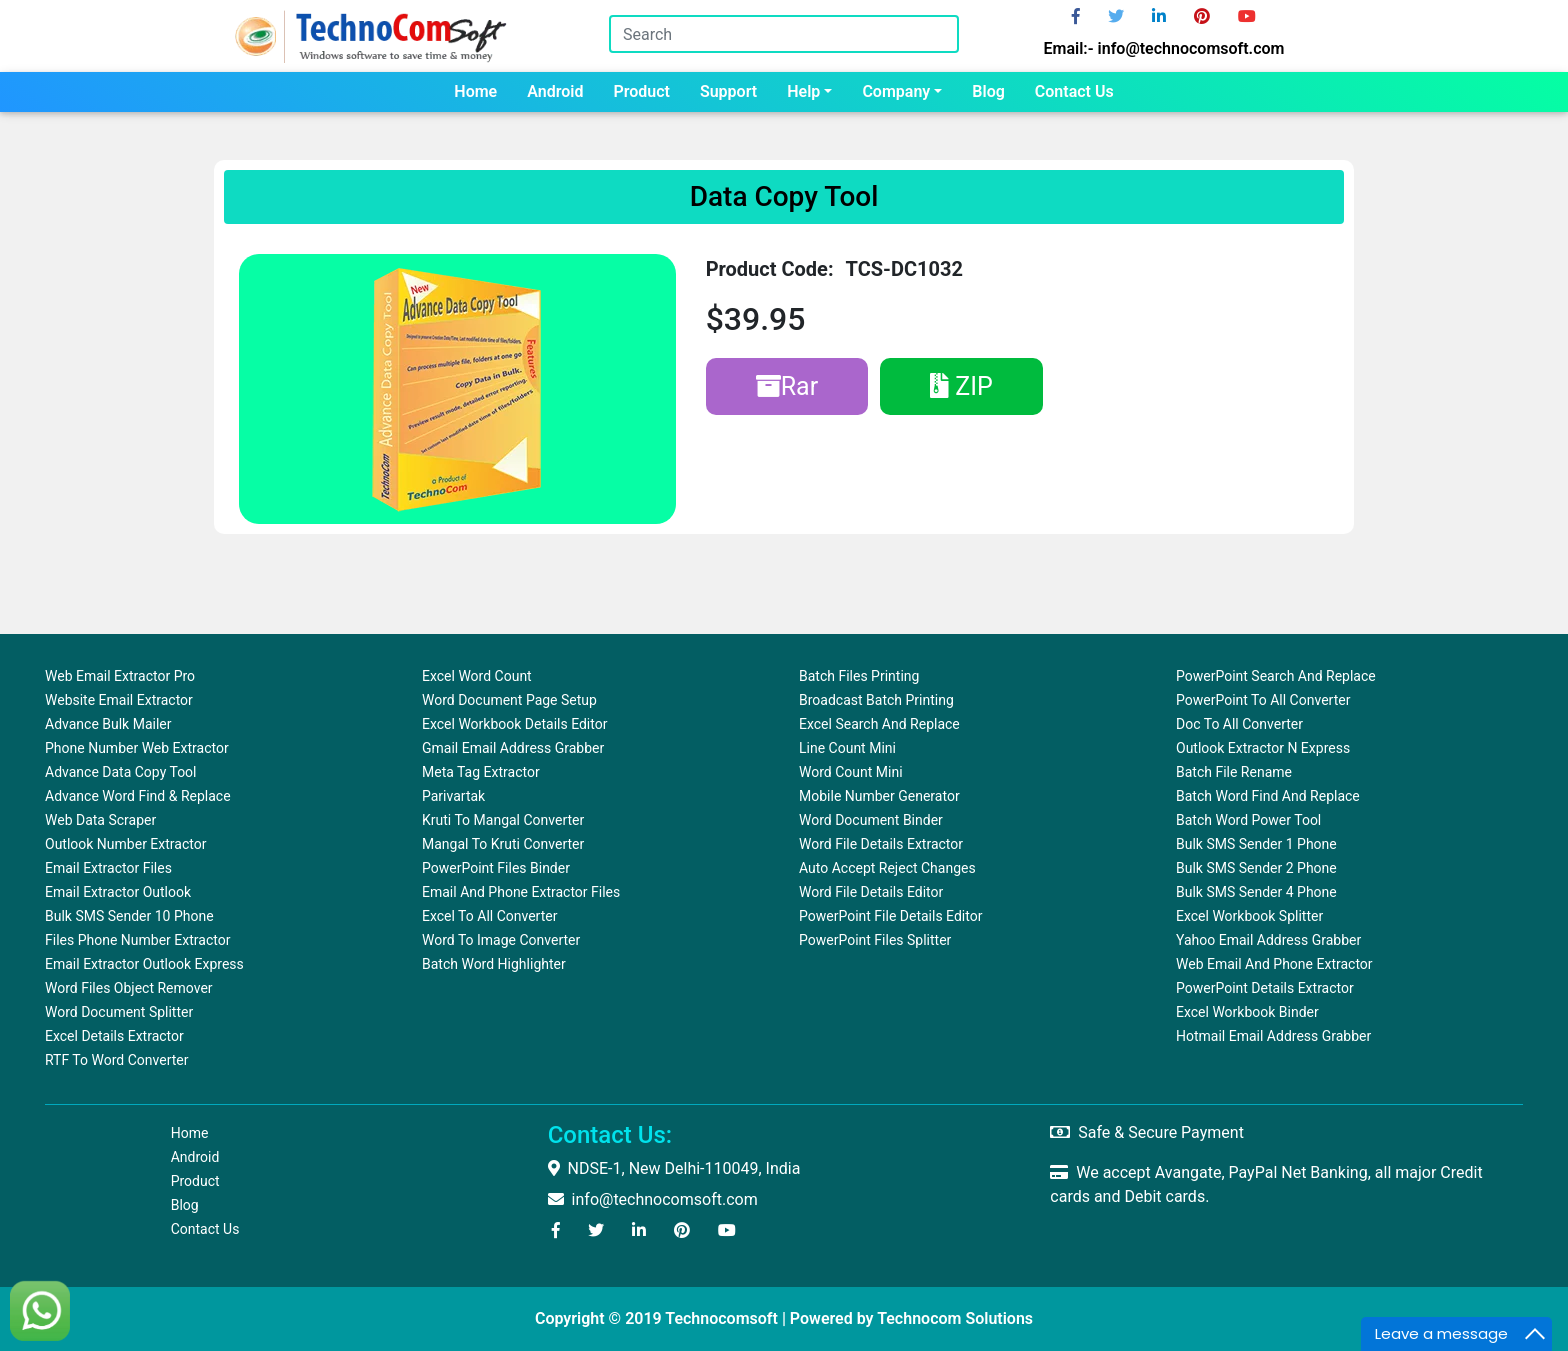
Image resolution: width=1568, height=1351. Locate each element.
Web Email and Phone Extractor (1274, 964)
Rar (787, 386)
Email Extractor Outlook (118, 892)
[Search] (784, 34)
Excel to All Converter (489, 916)
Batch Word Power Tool (1248, 820)
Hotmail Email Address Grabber (1273, 1036)
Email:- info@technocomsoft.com (1164, 48)
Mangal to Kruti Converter (503, 844)
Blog (988, 91)
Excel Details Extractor (114, 1036)
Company (896, 91)
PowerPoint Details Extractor (1265, 988)
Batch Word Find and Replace (1268, 796)
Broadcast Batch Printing (876, 700)
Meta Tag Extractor (481, 772)
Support (728, 91)
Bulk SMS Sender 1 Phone (1256, 844)
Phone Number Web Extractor (137, 748)
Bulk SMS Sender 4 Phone (1256, 892)
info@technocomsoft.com (653, 1199)
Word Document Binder (871, 820)
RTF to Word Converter (116, 1060)
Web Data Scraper (100, 820)
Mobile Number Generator (879, 796)
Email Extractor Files (108, 868)
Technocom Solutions (955, 1318)
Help (803, 91)
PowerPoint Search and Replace (1276, 676)
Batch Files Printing (859, 676)
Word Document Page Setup (509, 700)
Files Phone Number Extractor (137, 940)
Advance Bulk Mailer (108, 724)
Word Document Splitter (119, 1012)
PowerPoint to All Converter (1263, 700)
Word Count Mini (851, 772)
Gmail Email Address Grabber (513, 748)
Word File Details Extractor (881, 844)
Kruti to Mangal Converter (503, 820)
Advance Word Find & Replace (138, 796)
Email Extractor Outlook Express (144, 964)
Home (475, 91)
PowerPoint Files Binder (496, 868)
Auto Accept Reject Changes (887, 868)
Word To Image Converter (501, 940)
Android (555, 91)
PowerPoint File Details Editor (890, 916)
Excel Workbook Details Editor (514, 724)
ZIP (961, 386)
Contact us (1074, 91)
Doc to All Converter (1239, 724)
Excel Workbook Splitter (1249, 916)
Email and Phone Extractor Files (521, 892)
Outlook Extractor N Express (1263, 748)
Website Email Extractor (119, 700)
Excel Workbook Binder (1247, 1012)
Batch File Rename (1234, 772)
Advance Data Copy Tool (121, 772)
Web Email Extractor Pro (120, 676)
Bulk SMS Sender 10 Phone (129, 916)
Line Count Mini (847, 748)
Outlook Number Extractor (125, 844)
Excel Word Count (477, 676)
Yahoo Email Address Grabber (1268, 940)
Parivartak (453, 796)
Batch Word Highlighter (494, 964)
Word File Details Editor (871, 892)
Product (641, 91)
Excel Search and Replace (879, 724)
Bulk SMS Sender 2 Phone (1256, 868)
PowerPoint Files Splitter (875, 940)
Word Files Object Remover (129, 988)
